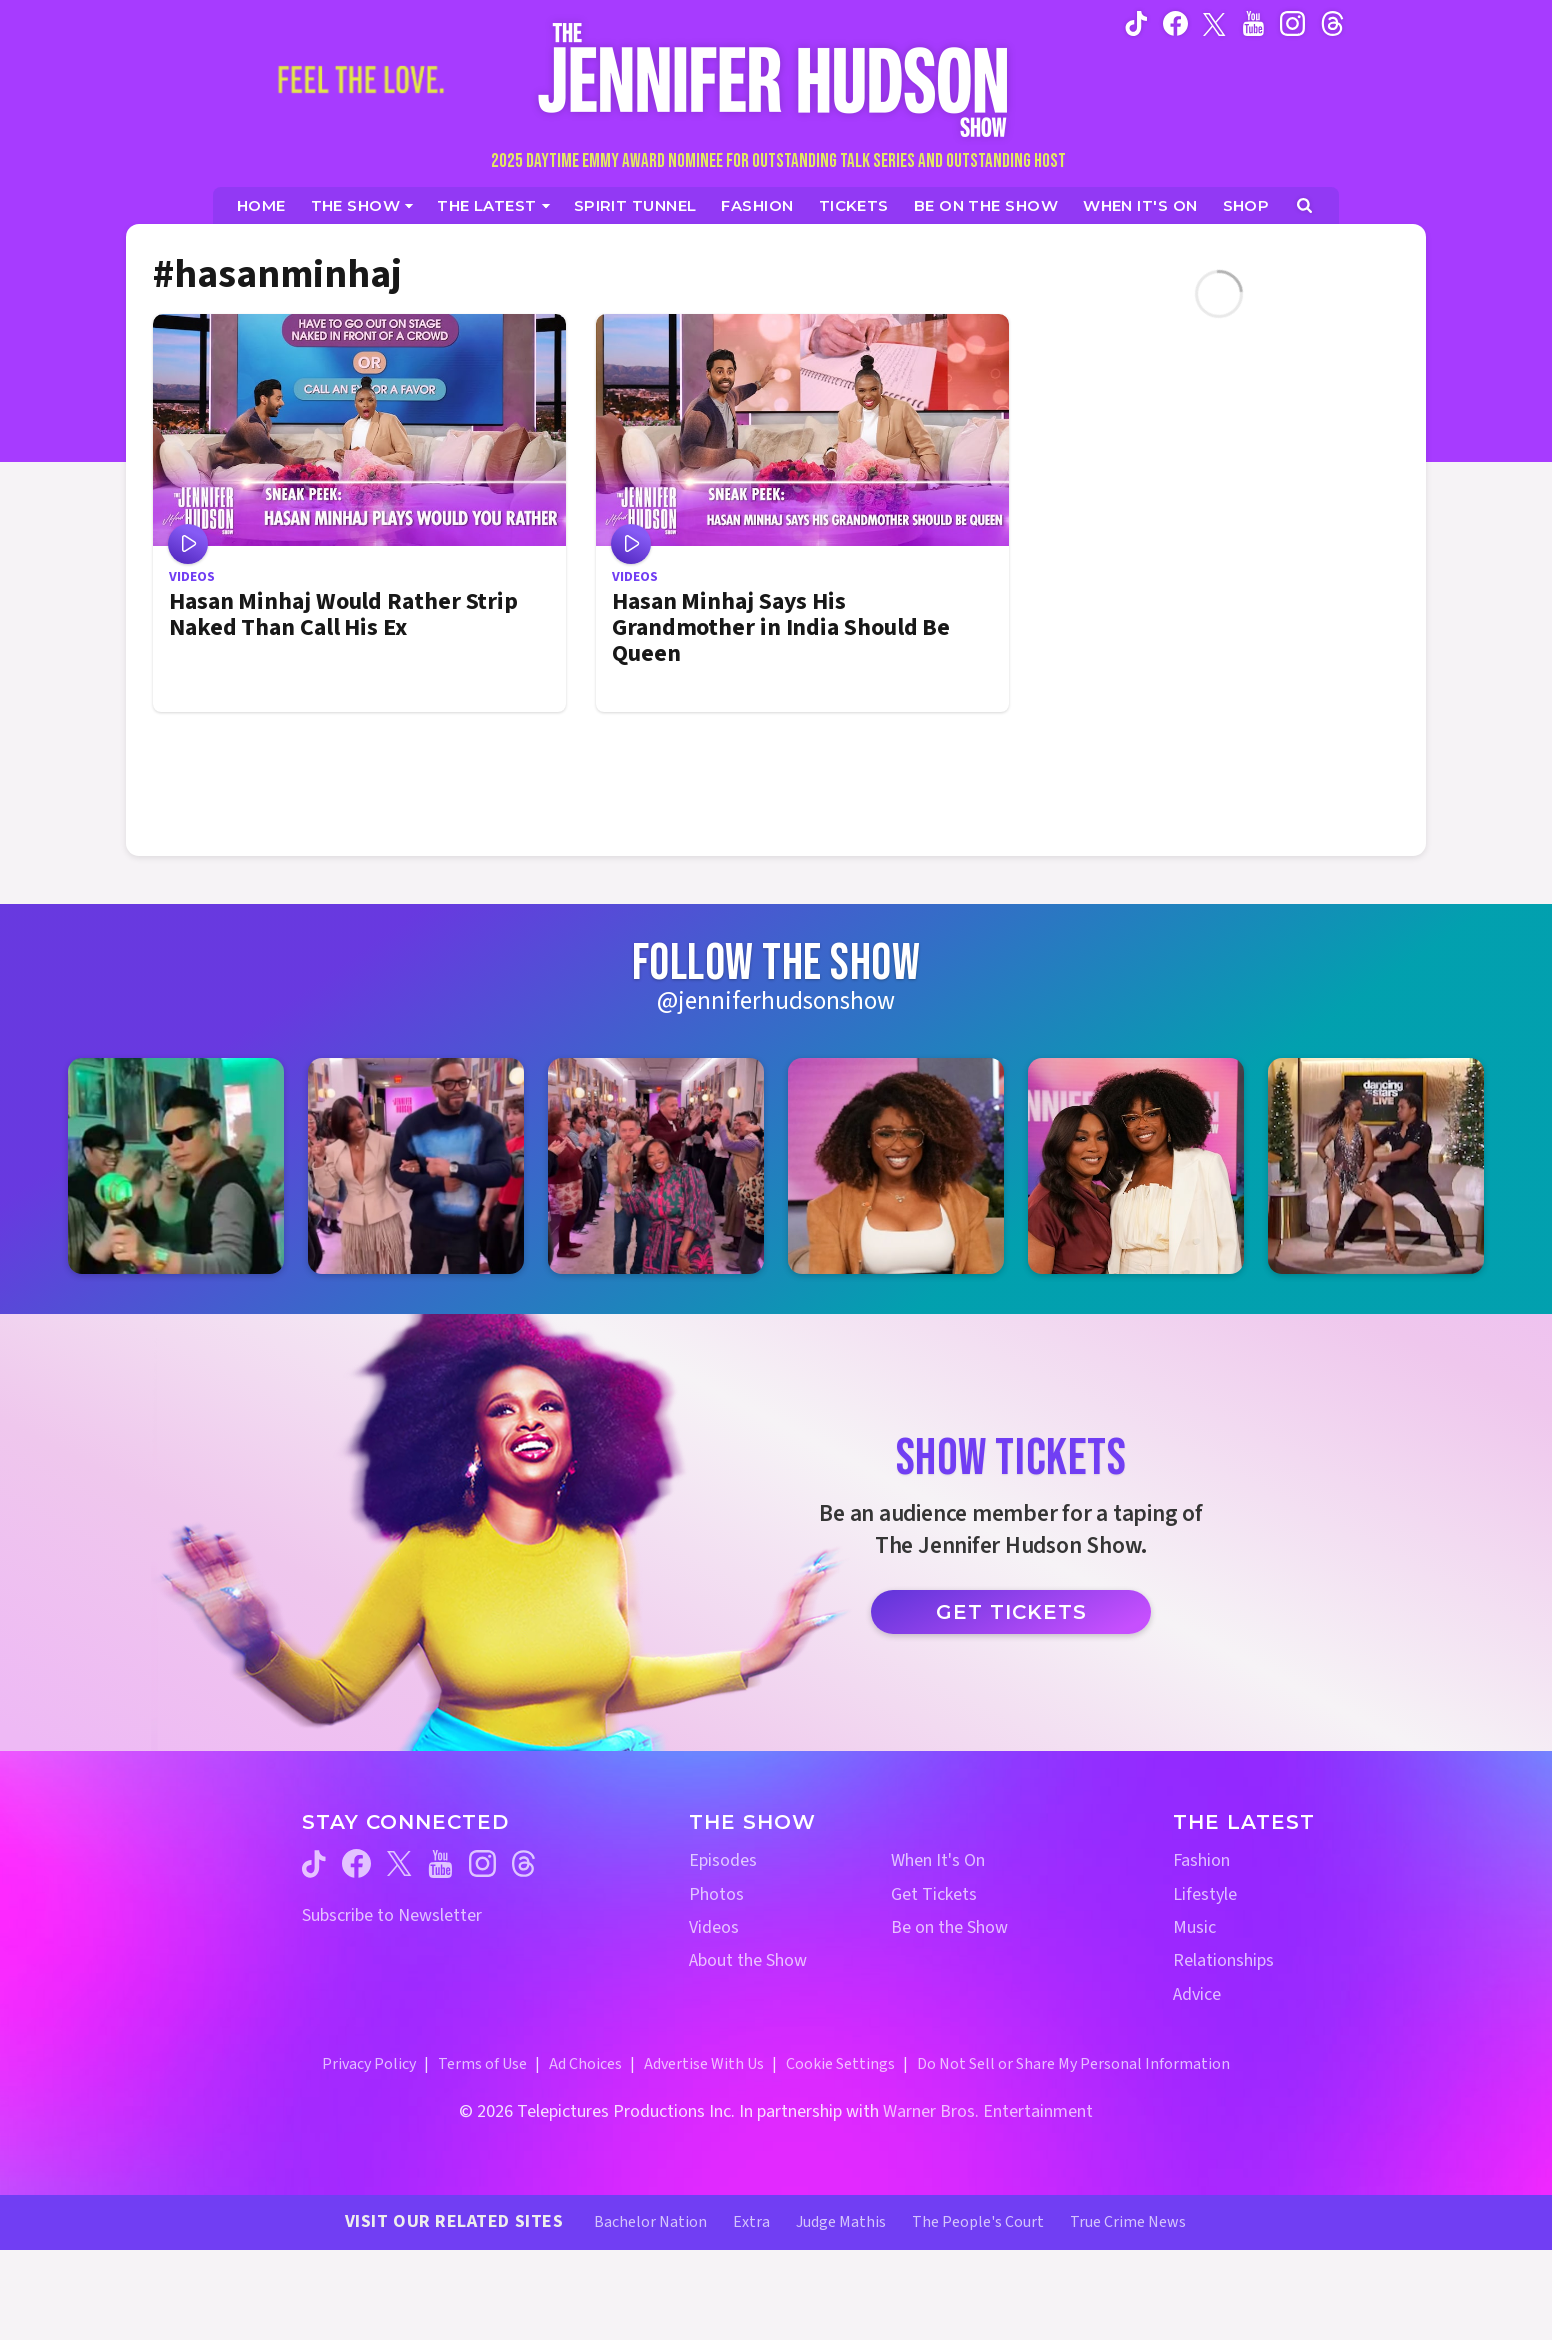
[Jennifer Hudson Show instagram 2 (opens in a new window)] (416, 1166)
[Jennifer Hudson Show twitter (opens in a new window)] (1214, 22)
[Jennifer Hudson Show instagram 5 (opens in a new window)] (1136, 1166)
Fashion (1201, 1860)
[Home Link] (776, 79)
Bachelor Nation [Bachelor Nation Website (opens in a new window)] (650, 2222)
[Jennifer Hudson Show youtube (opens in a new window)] (1253, 23)
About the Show (748, 1960)
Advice (1197, 1994)
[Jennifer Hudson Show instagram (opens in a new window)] (1292, 23)
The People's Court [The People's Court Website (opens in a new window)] (978, 2222)
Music (1194, 1927)
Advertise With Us (704, 2064)
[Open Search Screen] (1304, 205)
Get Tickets (1011, 1612)
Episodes (723, 1860)
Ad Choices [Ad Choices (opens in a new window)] (585, 2064)
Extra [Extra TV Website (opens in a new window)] (751, 2222)
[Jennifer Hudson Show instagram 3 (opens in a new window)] (656, 1166)
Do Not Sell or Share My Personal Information (1073, 2064)
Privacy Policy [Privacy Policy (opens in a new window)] (369, 2064)
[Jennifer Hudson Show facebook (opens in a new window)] (1175, 23)
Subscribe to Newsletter (392, 1915)
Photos (716, 1894)
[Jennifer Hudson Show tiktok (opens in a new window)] (1136, 23)
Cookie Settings (840, 2064)
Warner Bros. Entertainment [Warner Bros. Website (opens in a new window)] (988, 2111)
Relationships (1223, 1960)
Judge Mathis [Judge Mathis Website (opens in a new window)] (841, 2222)
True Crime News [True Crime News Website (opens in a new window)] (1128, 2222)
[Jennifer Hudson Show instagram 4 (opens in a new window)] (896, 1166)
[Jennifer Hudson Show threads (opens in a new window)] (523, 1863)
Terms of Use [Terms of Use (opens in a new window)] (482, 2064)
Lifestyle (1205, 1894)
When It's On (938, 1860)
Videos (714, 1927)
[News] (493, 205)
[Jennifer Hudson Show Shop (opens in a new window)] (1247, 205)
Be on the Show (949, 1927)
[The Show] (362, 205)
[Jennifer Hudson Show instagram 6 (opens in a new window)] (1376, 1166)
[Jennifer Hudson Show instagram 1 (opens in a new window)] (176, 1166)
